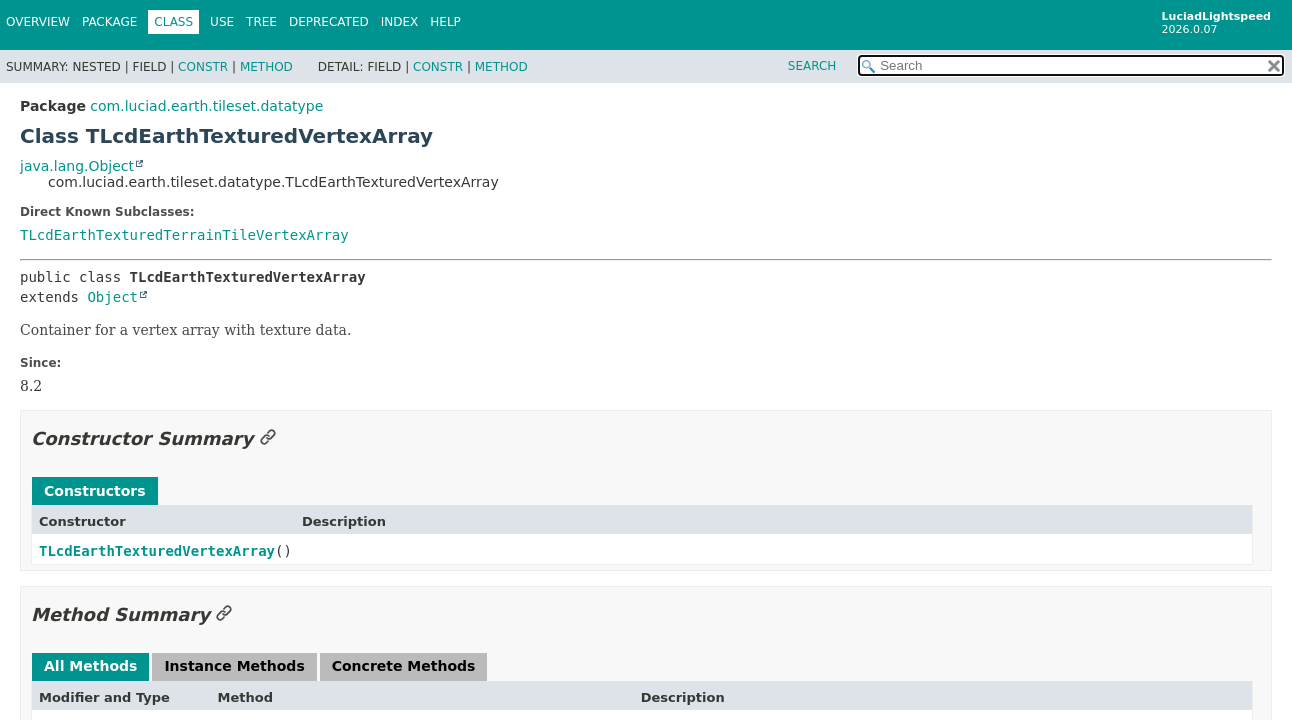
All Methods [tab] (90, 666)
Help (445, 22)
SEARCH (812, 66)
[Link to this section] (268, 438)
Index (400, 22)
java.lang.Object (77, 166)
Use (222, 22)
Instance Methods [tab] (234, 666)
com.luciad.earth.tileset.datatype (206, 106)
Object (112, 297)
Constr (203, 67)
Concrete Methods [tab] (404, 666)
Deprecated (329, 22)
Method (266, 67)
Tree (261, 22)
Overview (38, 22)
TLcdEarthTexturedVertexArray (157, 551)
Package (109, 22)
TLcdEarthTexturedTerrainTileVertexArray (184, 235)
